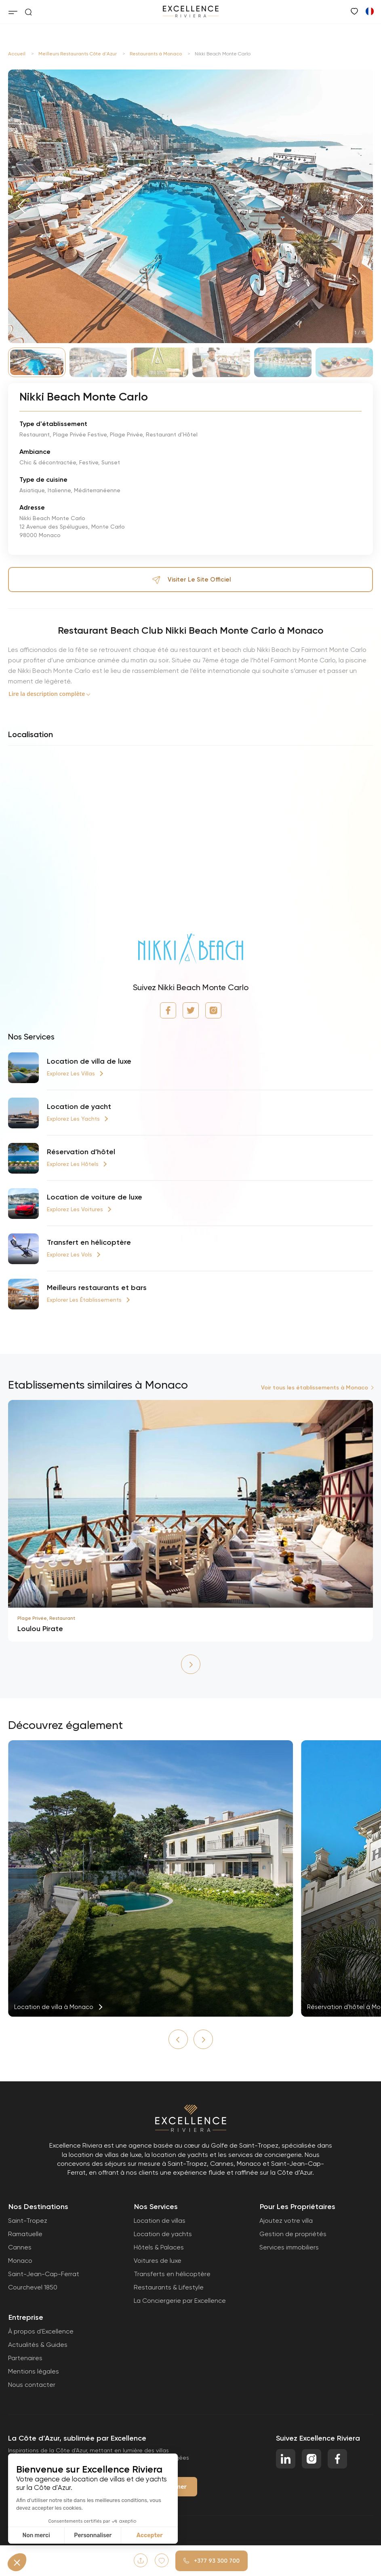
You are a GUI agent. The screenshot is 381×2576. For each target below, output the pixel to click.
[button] (21, 206)
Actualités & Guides (37, 2344)
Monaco (20, 2260)
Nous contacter (31, 2384)
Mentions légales (33, 2371)
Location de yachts (163, 2234)
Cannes (20, 2247)
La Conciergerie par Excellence (180, 2300)
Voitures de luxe (157, 2260)
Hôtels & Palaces (159, 2247)
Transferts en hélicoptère (172, 2274)
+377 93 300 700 (211, 2561)
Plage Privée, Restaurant (46, 1618)
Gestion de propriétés (292, 2234)
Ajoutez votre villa (286, 2220)
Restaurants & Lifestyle (169, 2287)
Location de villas (159, 2220)
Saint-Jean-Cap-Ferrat (43, 2274)
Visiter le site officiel (190, 579)
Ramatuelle (25, 2234)
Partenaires (25, 2358)
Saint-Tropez (27, 2220)
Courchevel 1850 (32, 2287)
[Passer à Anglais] (369, 11)
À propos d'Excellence (41, 2331)
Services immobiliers (289, 2247)
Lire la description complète (46, 694)
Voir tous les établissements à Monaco (314, 1387)
